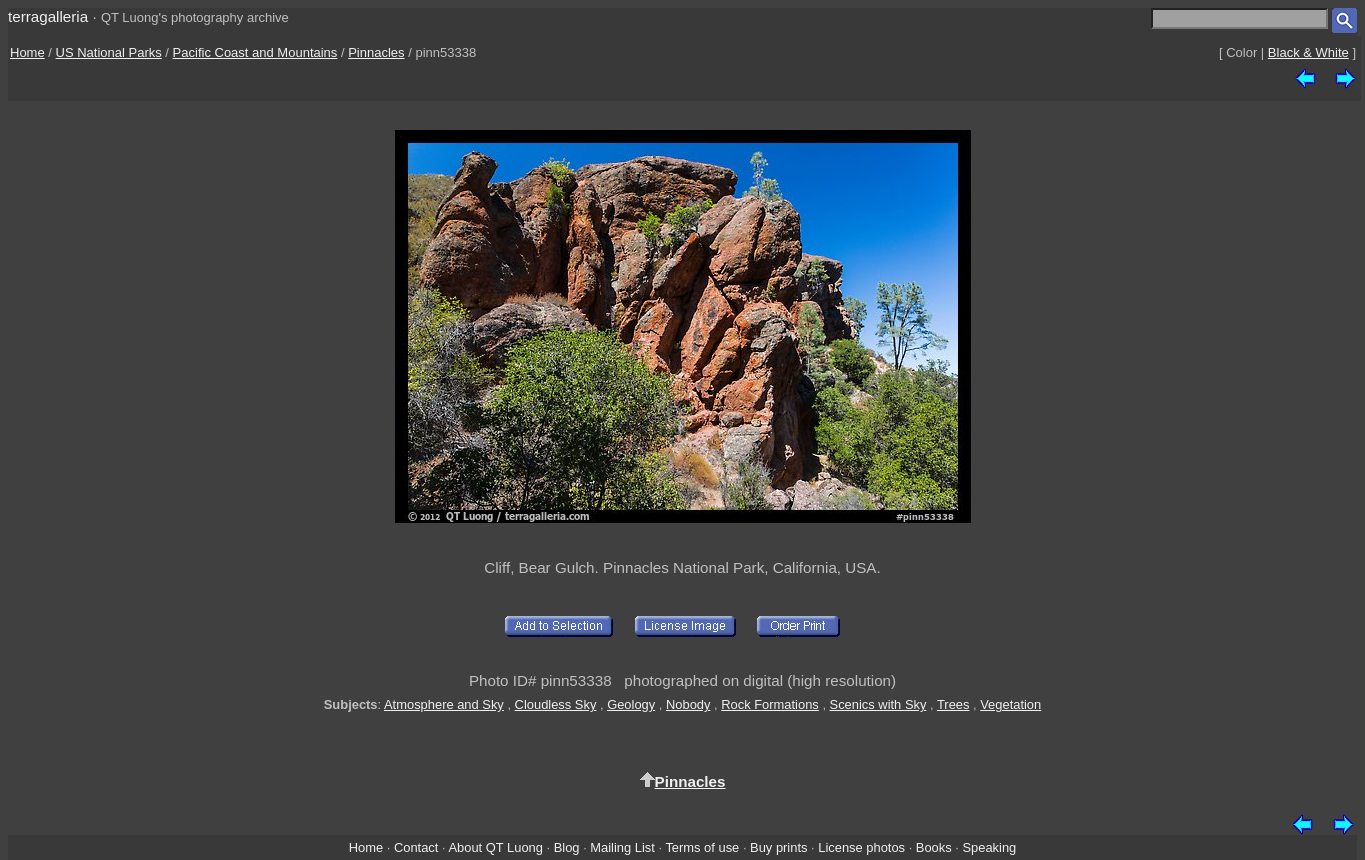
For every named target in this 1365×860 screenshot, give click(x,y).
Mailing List (622, 847)
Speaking (989, 847)
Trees (953, 704)
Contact (416, 847)
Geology (631, 704)
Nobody (688, 704)
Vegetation (1010, 704)
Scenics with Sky (878, 704)
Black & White (1308, 52)
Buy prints (778, 847)
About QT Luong (495, 847)
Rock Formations (770, 704)
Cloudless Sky (556, 704)
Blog (567, 847)
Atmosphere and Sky (444, 704)
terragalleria (48, 16)
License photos (861, 847)
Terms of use (702, 847)
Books (934, 847)
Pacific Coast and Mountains (255, 52)
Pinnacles (376, 52)
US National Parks (109, 52)
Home (27, 52)
